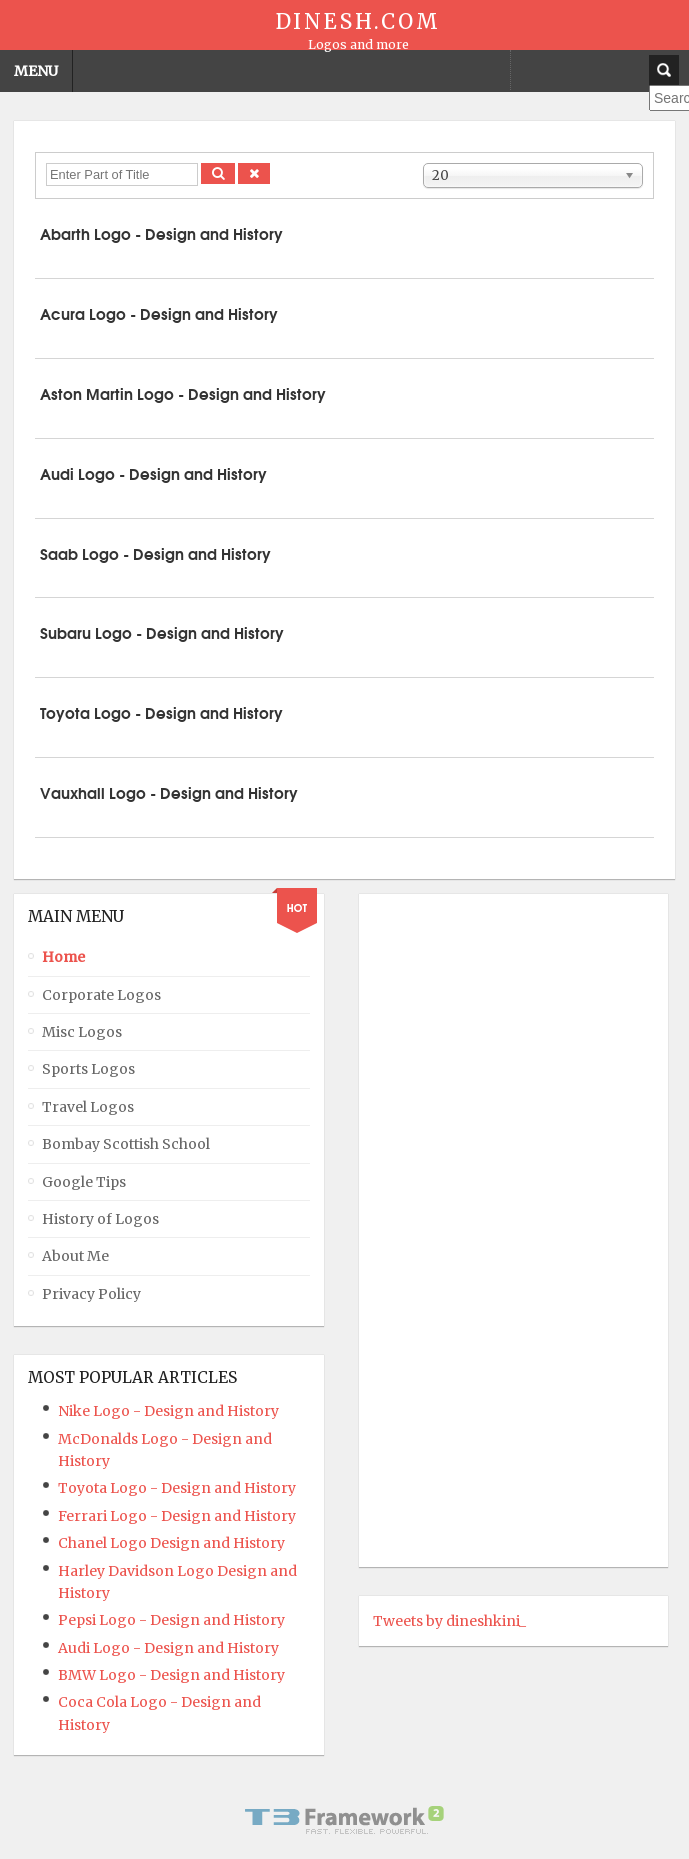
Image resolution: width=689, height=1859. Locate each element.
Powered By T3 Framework (345, 1820)
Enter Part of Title (46, 163)
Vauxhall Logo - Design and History (169, 792)
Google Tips (84, 1182)
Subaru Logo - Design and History (162, 632)
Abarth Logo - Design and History (161, 233)
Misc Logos (82, 1032)
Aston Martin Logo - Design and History (183, 393)
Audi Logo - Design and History (153, 473)
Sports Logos (88, 1069)
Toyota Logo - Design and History (161, 712)
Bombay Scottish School (126, 1144)
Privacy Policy (91, 1294)
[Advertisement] (453, 1230)
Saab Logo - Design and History (155, 553)
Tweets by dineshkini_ (449, 1621)
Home (63, 957)
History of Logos (100, 1219)
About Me (75, 1256)
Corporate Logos (101, 995)
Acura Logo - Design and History (159, 313)
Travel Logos (88, 1107)
